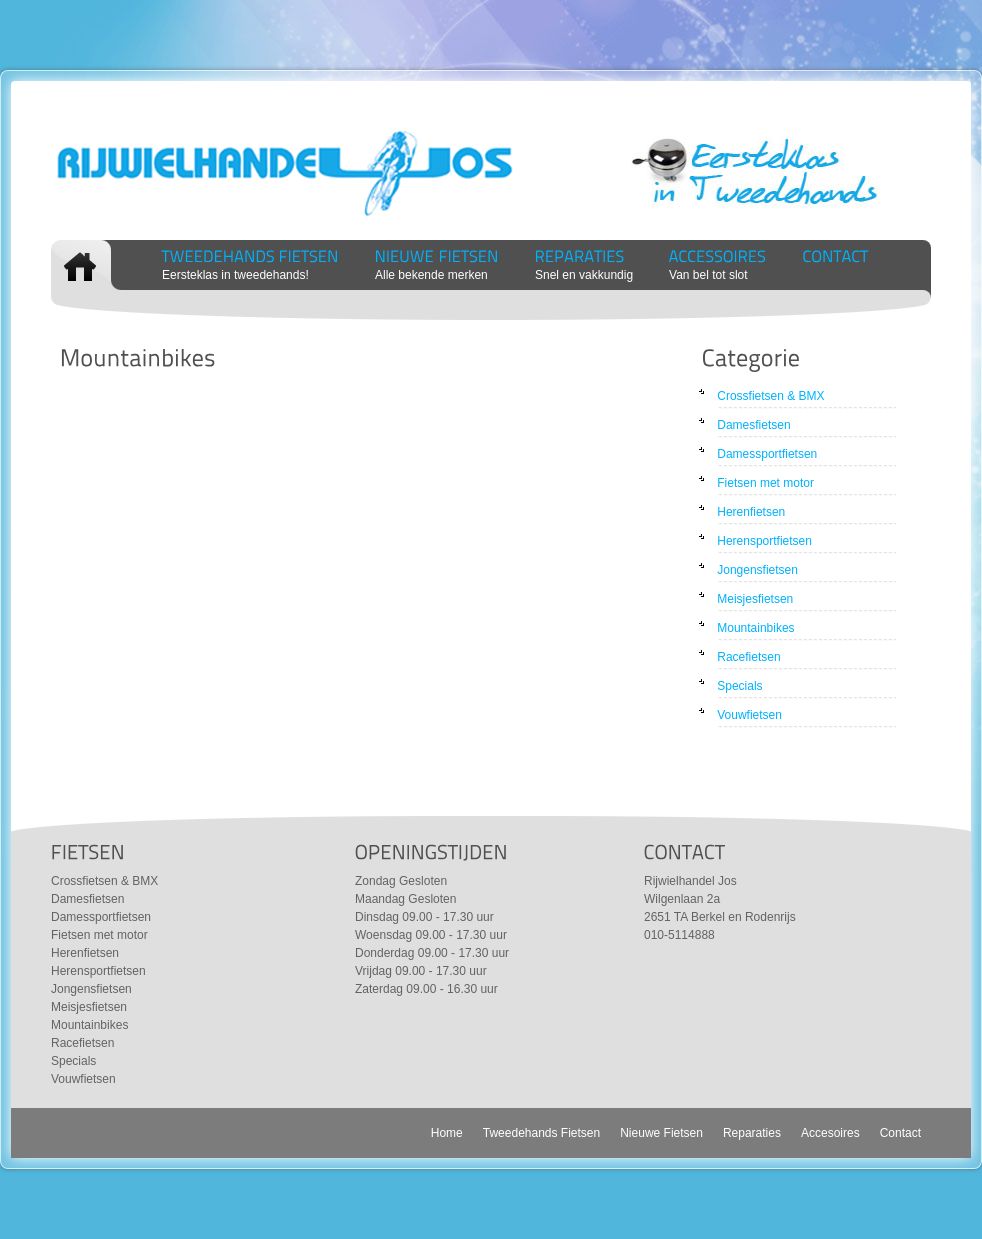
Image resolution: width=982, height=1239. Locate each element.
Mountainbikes (755, 628)
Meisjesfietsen (755, 599)
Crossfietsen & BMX (770, 396)
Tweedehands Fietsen (541, 1133)
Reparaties (752, 1133)
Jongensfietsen (757, 570)
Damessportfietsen (767, 454)
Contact (900, 1133)
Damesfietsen (753, 425)
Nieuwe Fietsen (661, 1133)
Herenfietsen (751, 512)
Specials (739, 686)
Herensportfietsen (764, 541)
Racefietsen (748, 657)
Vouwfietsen (749, 715)
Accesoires (830, 1133)
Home (447, 1133)
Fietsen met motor (765, 483)
